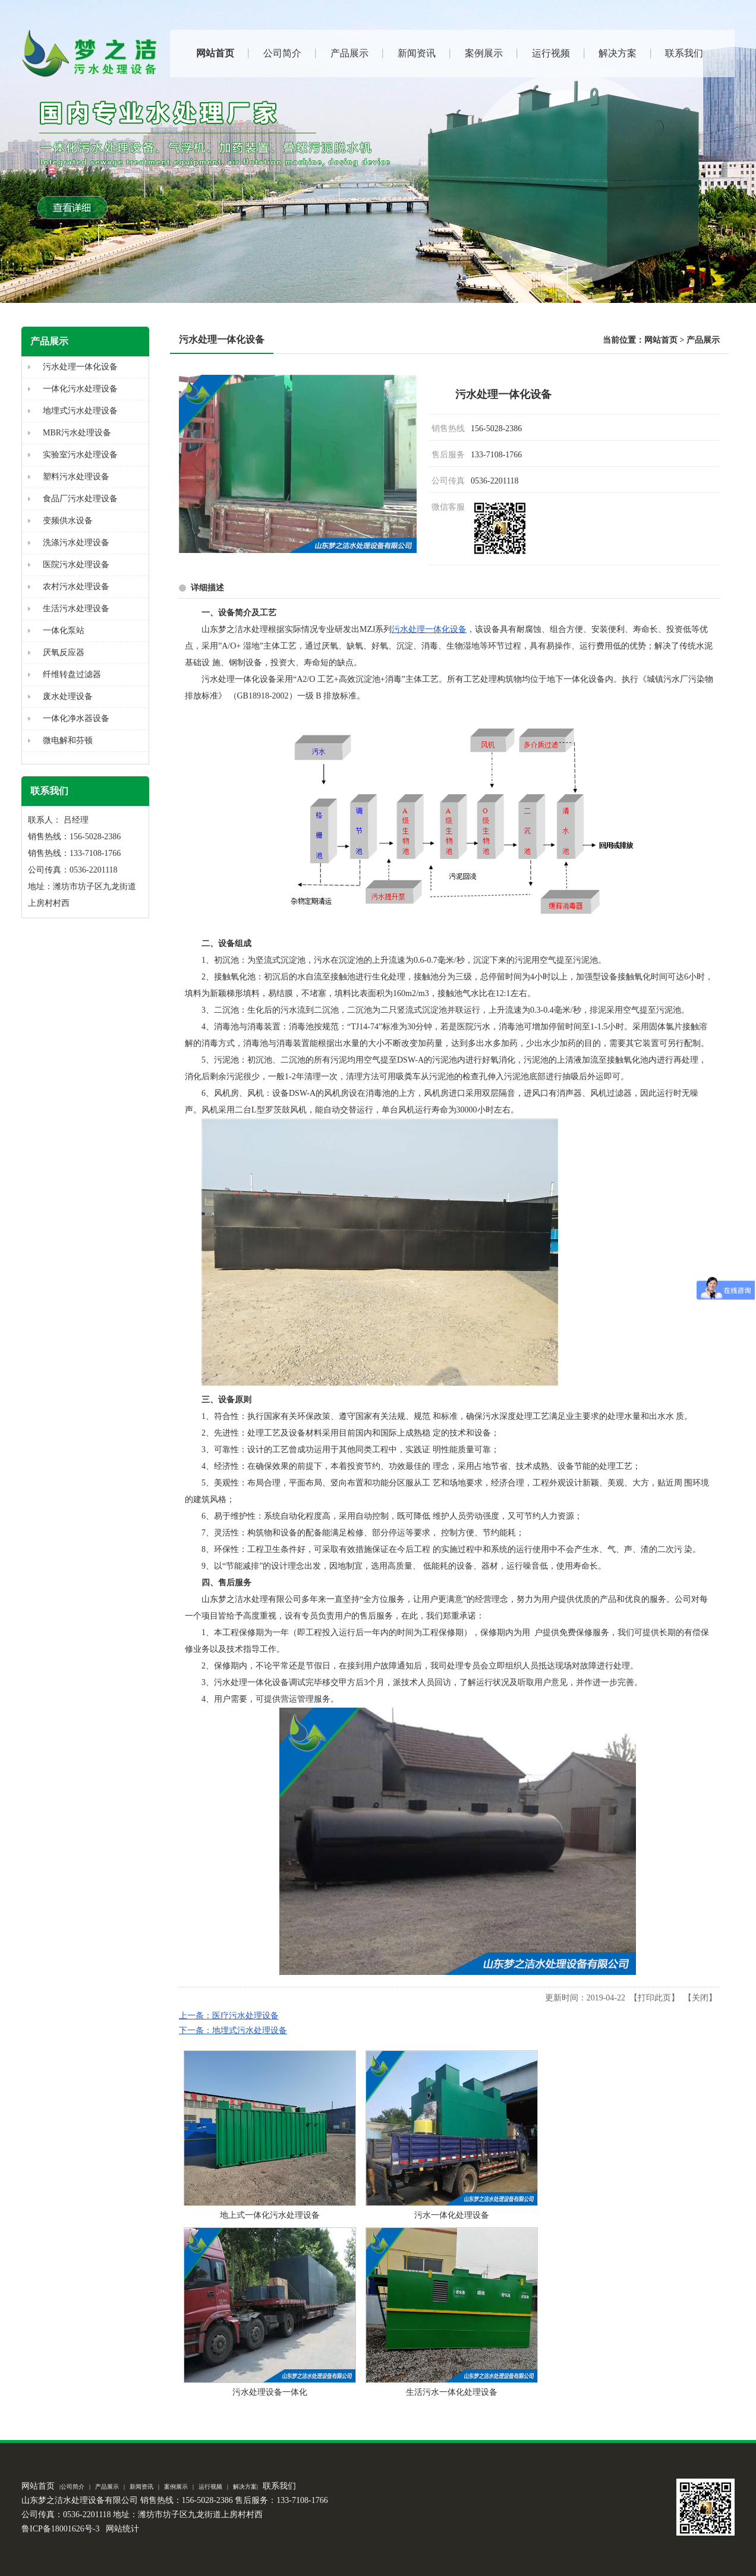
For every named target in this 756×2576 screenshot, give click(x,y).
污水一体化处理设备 (451, 2215)
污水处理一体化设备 (429, 629)
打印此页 (654, 1997)
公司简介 (72, 2486)
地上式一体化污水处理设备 (270, 2215)
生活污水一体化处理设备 (451, 2392)
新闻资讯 (141, 2486)
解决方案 (245, 2486)
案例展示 (176, 2486)
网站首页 (661, 340)
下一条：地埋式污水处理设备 (233, 2030)
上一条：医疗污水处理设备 (229, 2015)
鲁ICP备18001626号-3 (60, 2528)
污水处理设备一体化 (269, 2392)
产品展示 (703, 340)
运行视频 (210, 2486)
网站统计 (122, 2528)
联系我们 (279, 2486)
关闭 (700, 1997)
